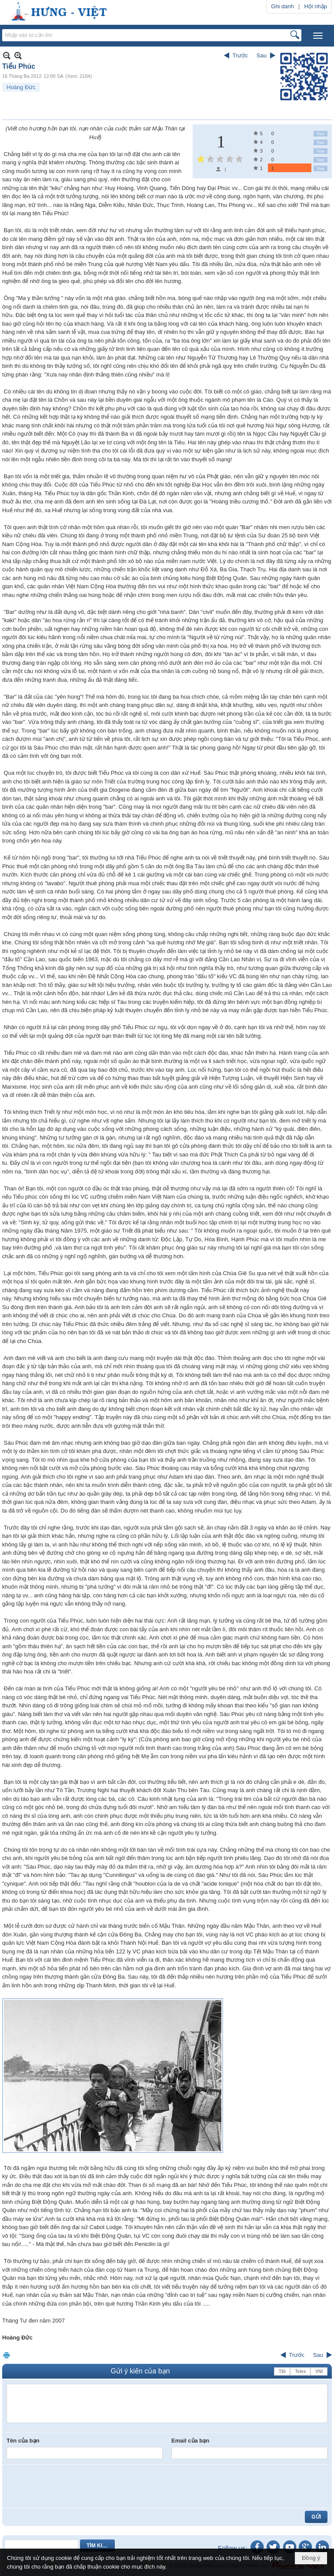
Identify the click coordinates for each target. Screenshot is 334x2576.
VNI (319, 2371)
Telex (300, 2371)
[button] (317, 35)
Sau (262, 55)
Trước (240, 55)
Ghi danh (282, 6)
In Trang (6, 2354)
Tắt (282, 2371)
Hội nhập (315, 6)
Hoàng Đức (21, 87)
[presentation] (73, 2486)
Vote (320, 133)
